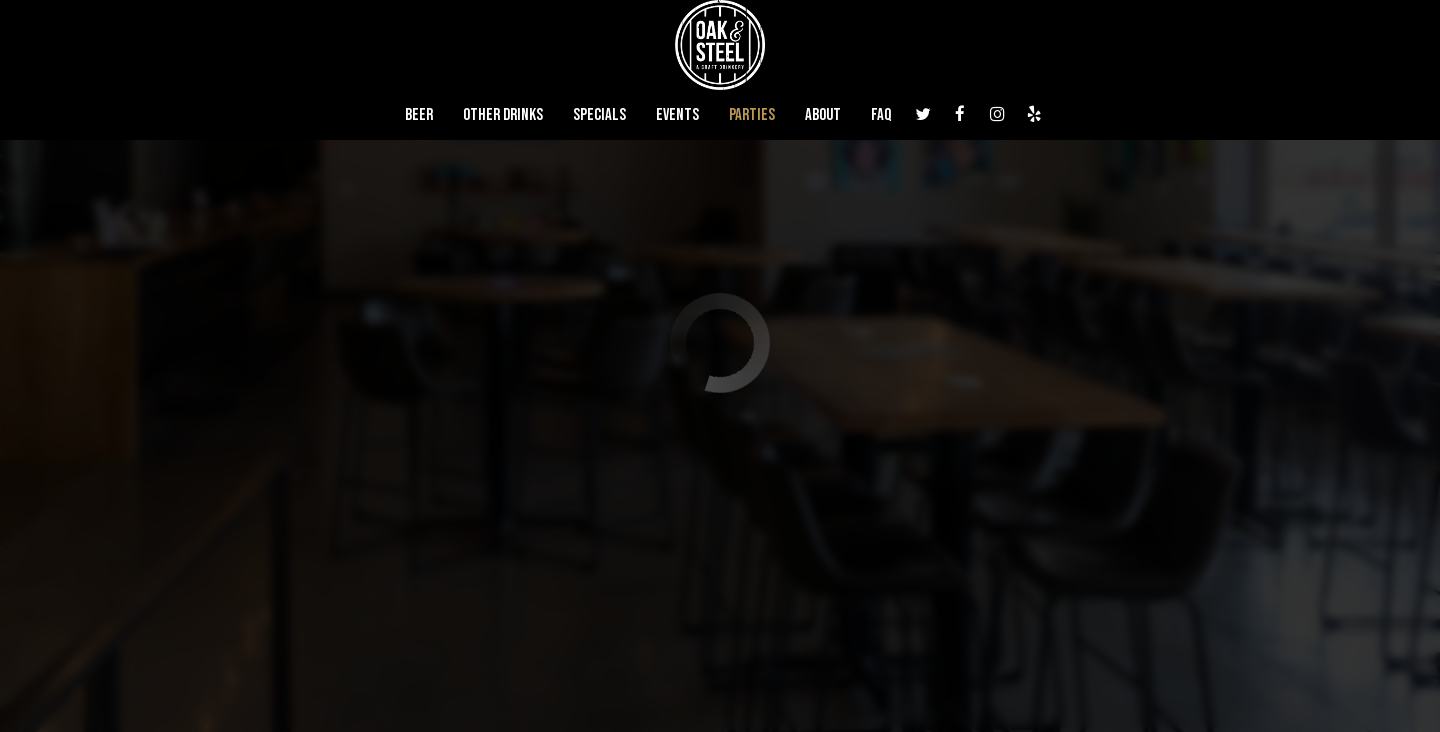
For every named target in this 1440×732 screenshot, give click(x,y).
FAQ (881, 115)
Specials (599, 115)
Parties (752, 115)
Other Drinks (503, 115)
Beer (419, 115)
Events (677, 115)
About (823, 115)
